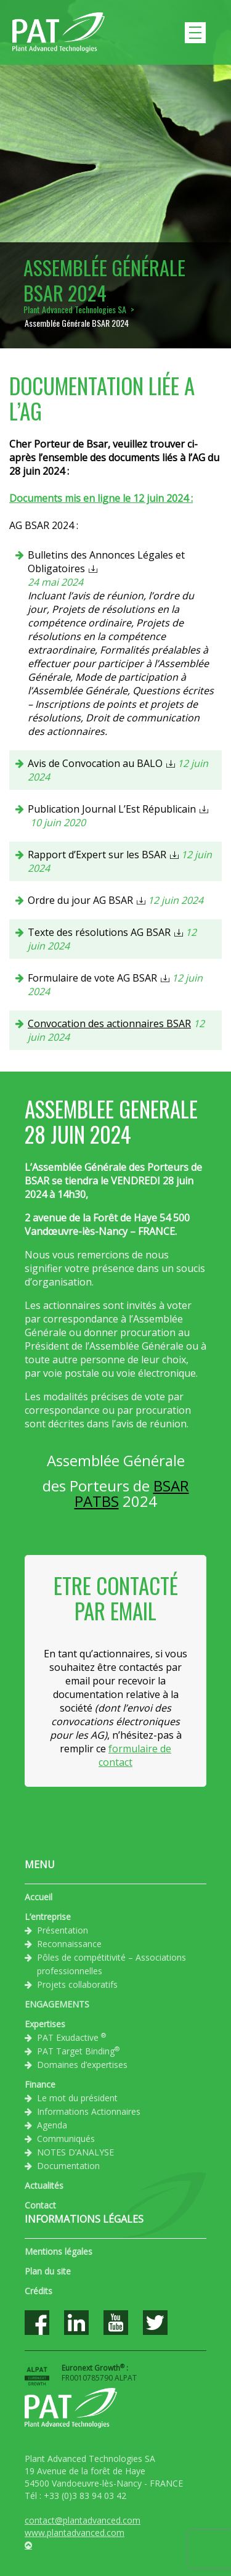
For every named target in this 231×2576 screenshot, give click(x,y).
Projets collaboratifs (77, 1984)
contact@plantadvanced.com (82, 2520)
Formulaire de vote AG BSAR (92, 978)
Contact (40, 2205)
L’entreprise (48, 1916)
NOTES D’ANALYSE (75, 2152)
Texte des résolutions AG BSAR (99, 932)
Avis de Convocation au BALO (95, 763)
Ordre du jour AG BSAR (80, 900)
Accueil (38, 1897)
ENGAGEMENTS (57, 2004)
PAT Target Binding (78, 2051)
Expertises (45, 2024)
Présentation (62, 1930)
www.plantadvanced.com (74, 2532)
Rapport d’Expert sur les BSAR (97, 854)
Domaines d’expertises (82, 2064)
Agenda (52, 2125)
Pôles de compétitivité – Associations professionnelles (111, 1964)
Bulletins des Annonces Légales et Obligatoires (106, 561)
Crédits (38, 2291)
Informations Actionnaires (88, 2111)
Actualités (44, 2185)
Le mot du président (77, 2098)
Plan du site (48, 2271)
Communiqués (66, 2138)
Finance (40, 2084)
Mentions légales (58, 2251)
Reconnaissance (69, 1944)
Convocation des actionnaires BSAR (109, 1023)
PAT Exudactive (71, 2037)
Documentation (68, 2166)
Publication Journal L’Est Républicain (112, 809)
